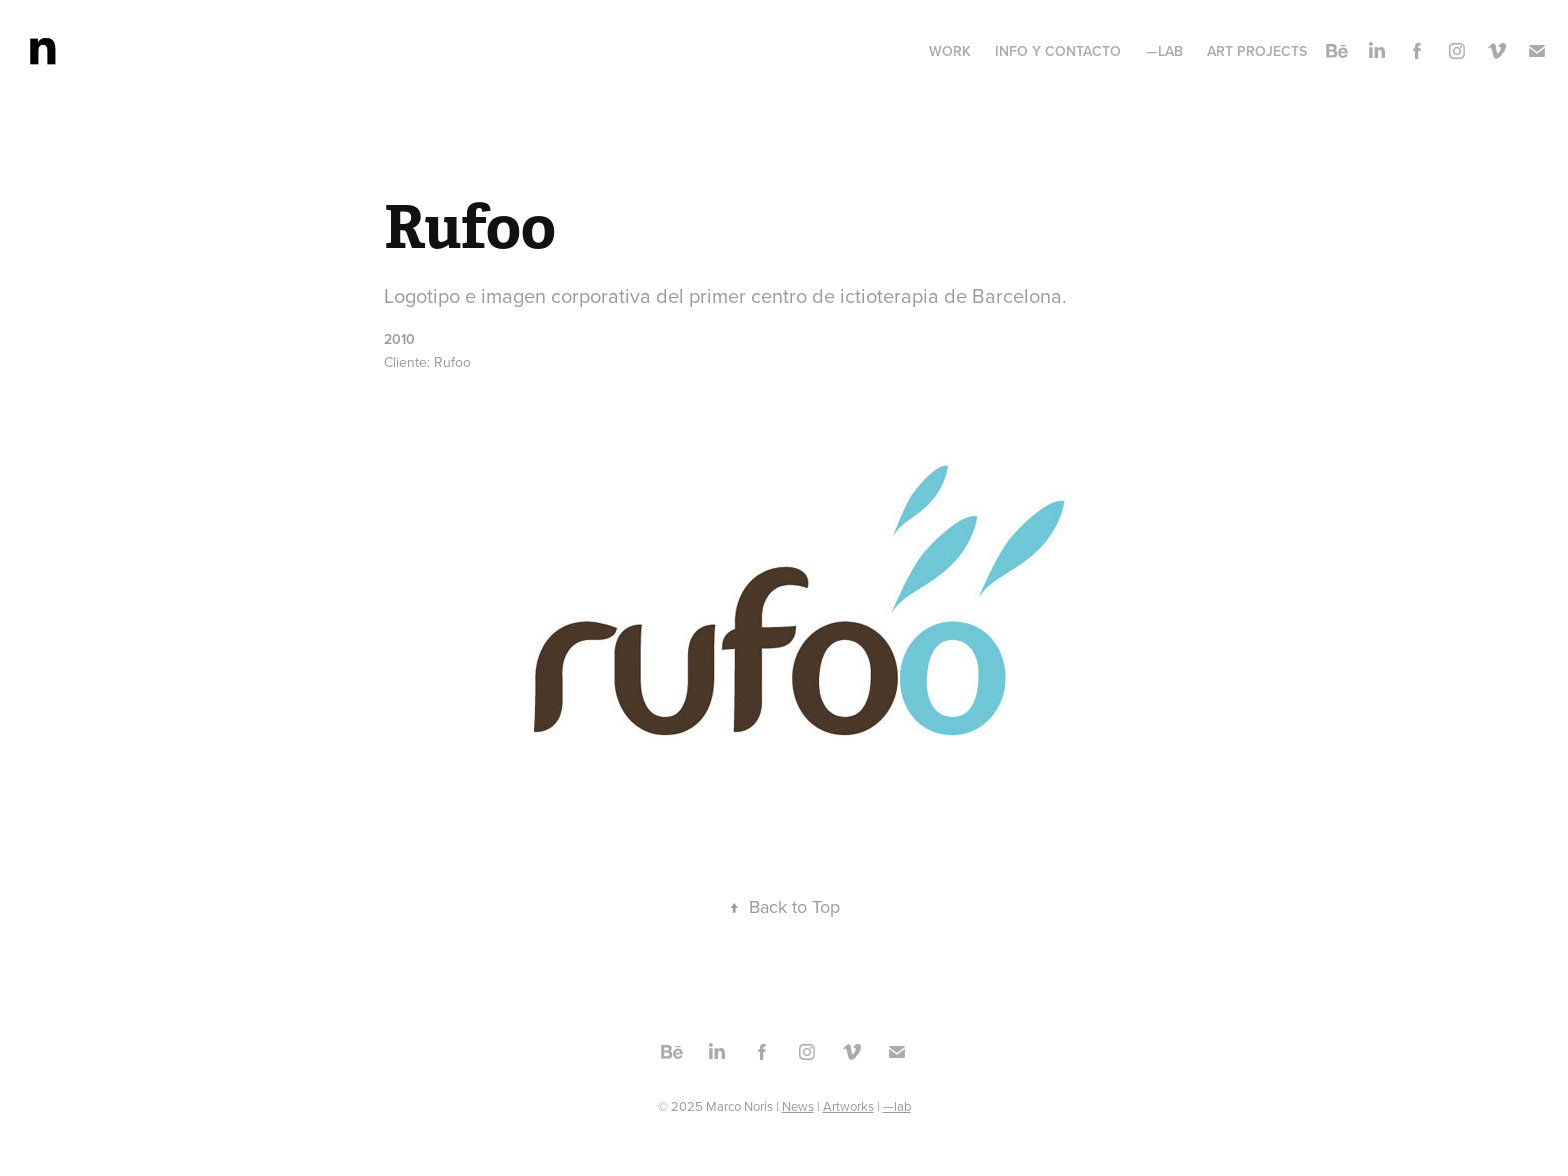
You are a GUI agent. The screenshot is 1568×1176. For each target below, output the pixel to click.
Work (950, 51)
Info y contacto (1058, 51)
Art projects (1257, 51)
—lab (1164, 51)
